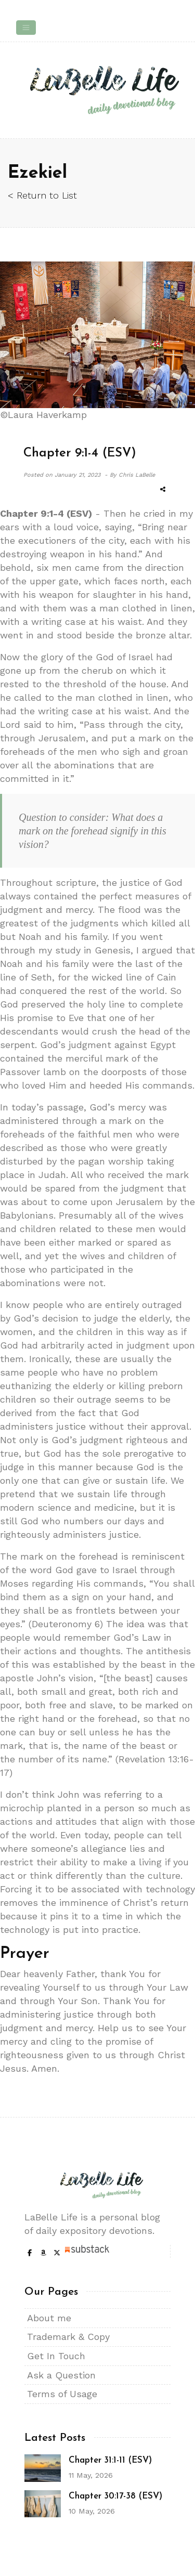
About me (49, 2317)
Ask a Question (61, 2375)
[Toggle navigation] (26, 27)
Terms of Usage (62, 2393)
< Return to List (42, 195)
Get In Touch (56, 2355)
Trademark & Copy (68, 2336)
